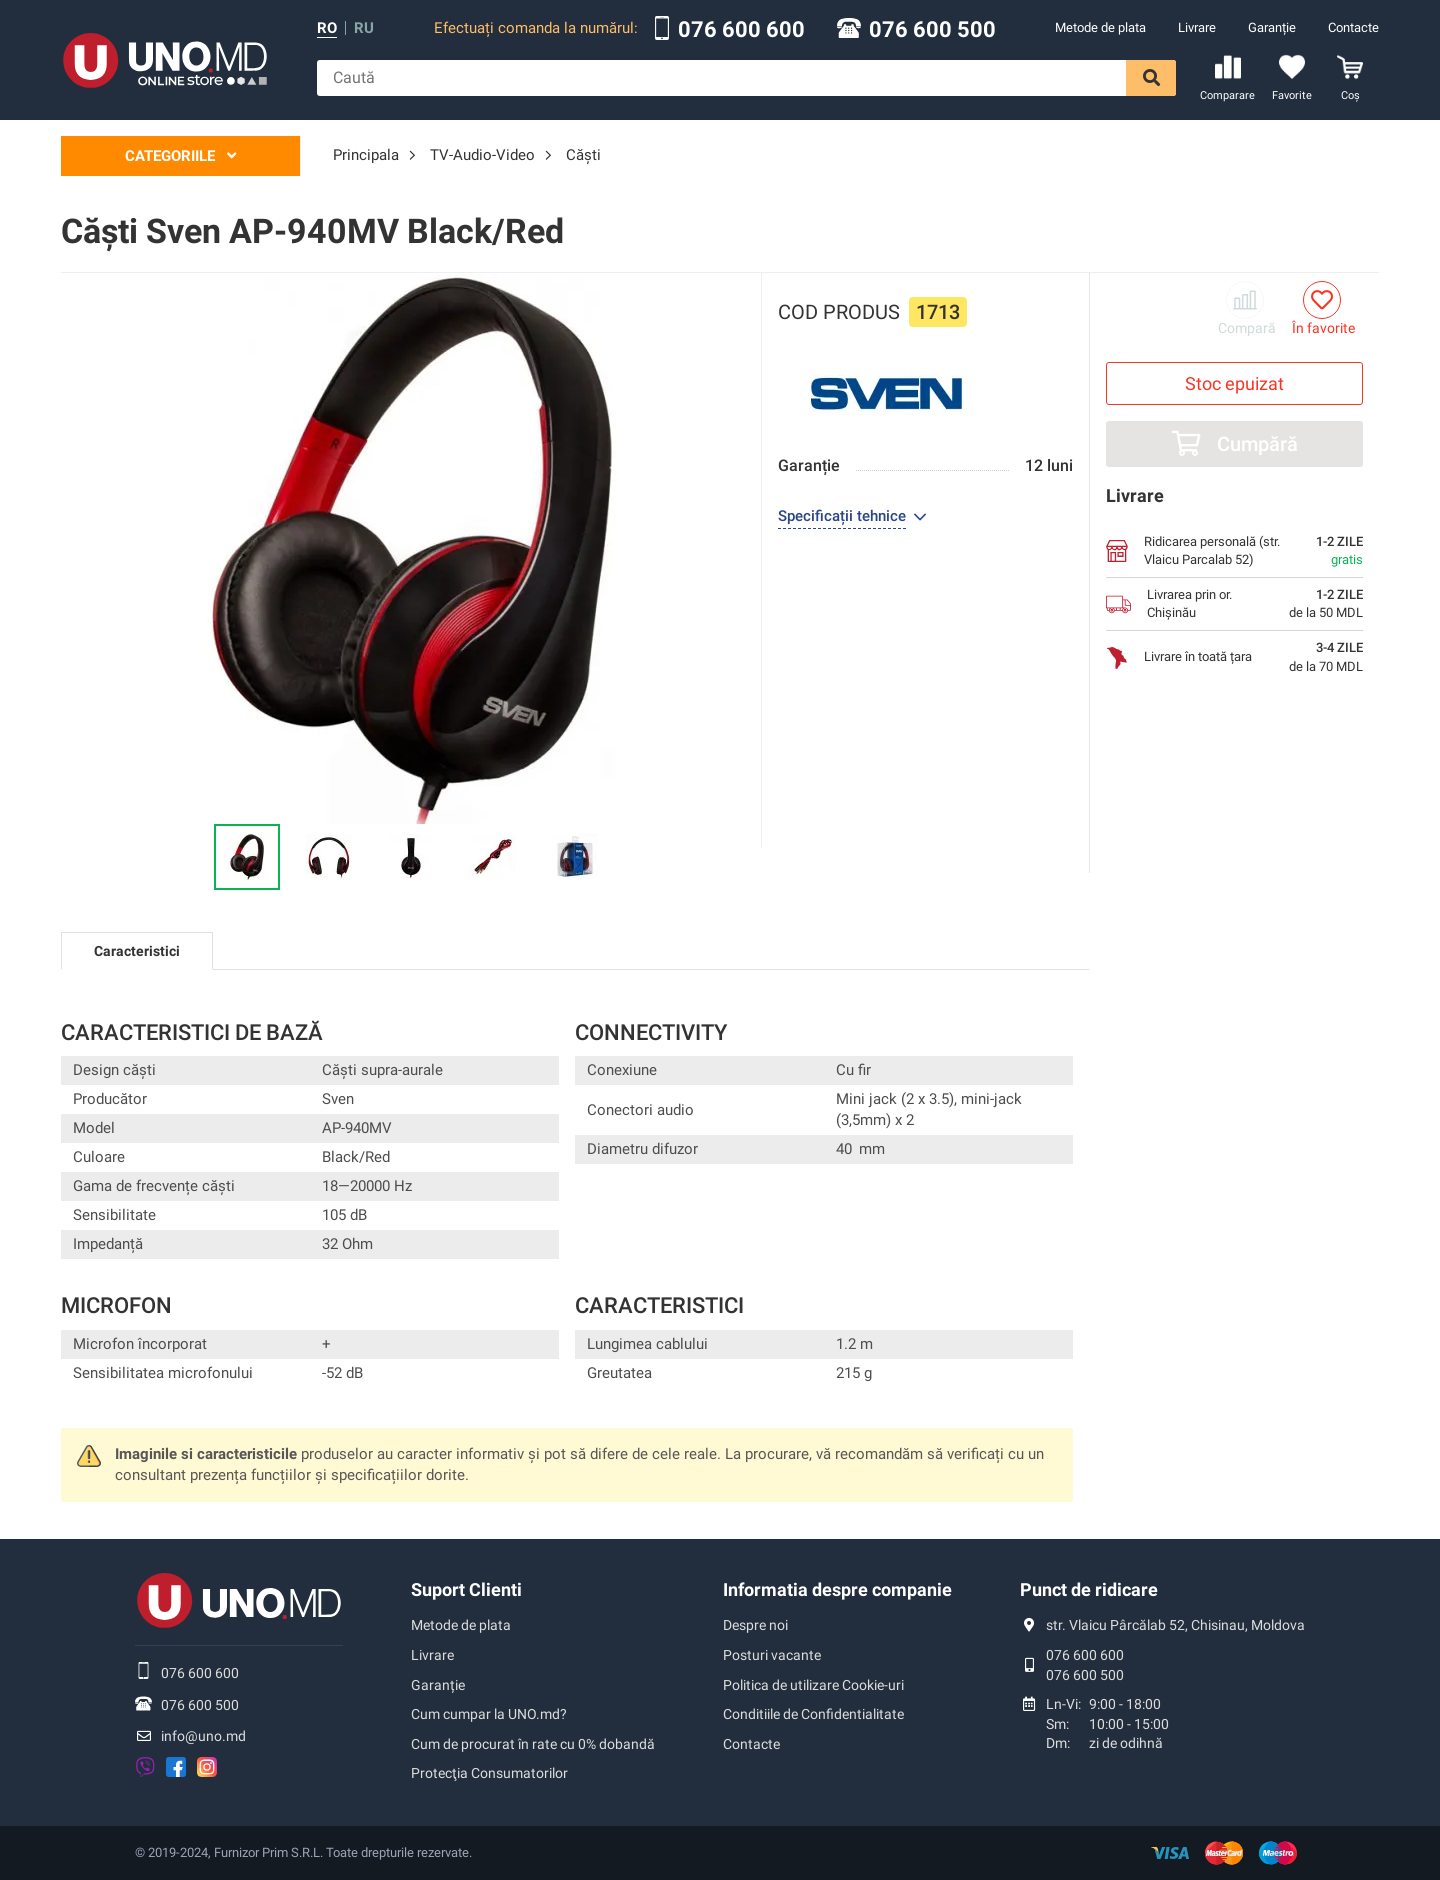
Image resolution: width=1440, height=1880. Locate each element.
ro (327, 28)
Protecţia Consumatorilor (489, 1773)
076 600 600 (741, 30)
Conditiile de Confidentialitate (813, 1714)
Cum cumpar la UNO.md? (489, 1714)
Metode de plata (1100, 27)
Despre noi (755, 1625)
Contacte (1353, 27)
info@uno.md (203, 1736)
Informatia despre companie (837, 1589)
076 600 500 (932, 30)
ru (364, 28)
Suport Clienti (466, 1589)
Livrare (1197, 27)
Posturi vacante (772, 1655)
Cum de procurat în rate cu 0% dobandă (533, 1744)
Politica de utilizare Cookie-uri (813, 1685)
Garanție (1272, 27)
